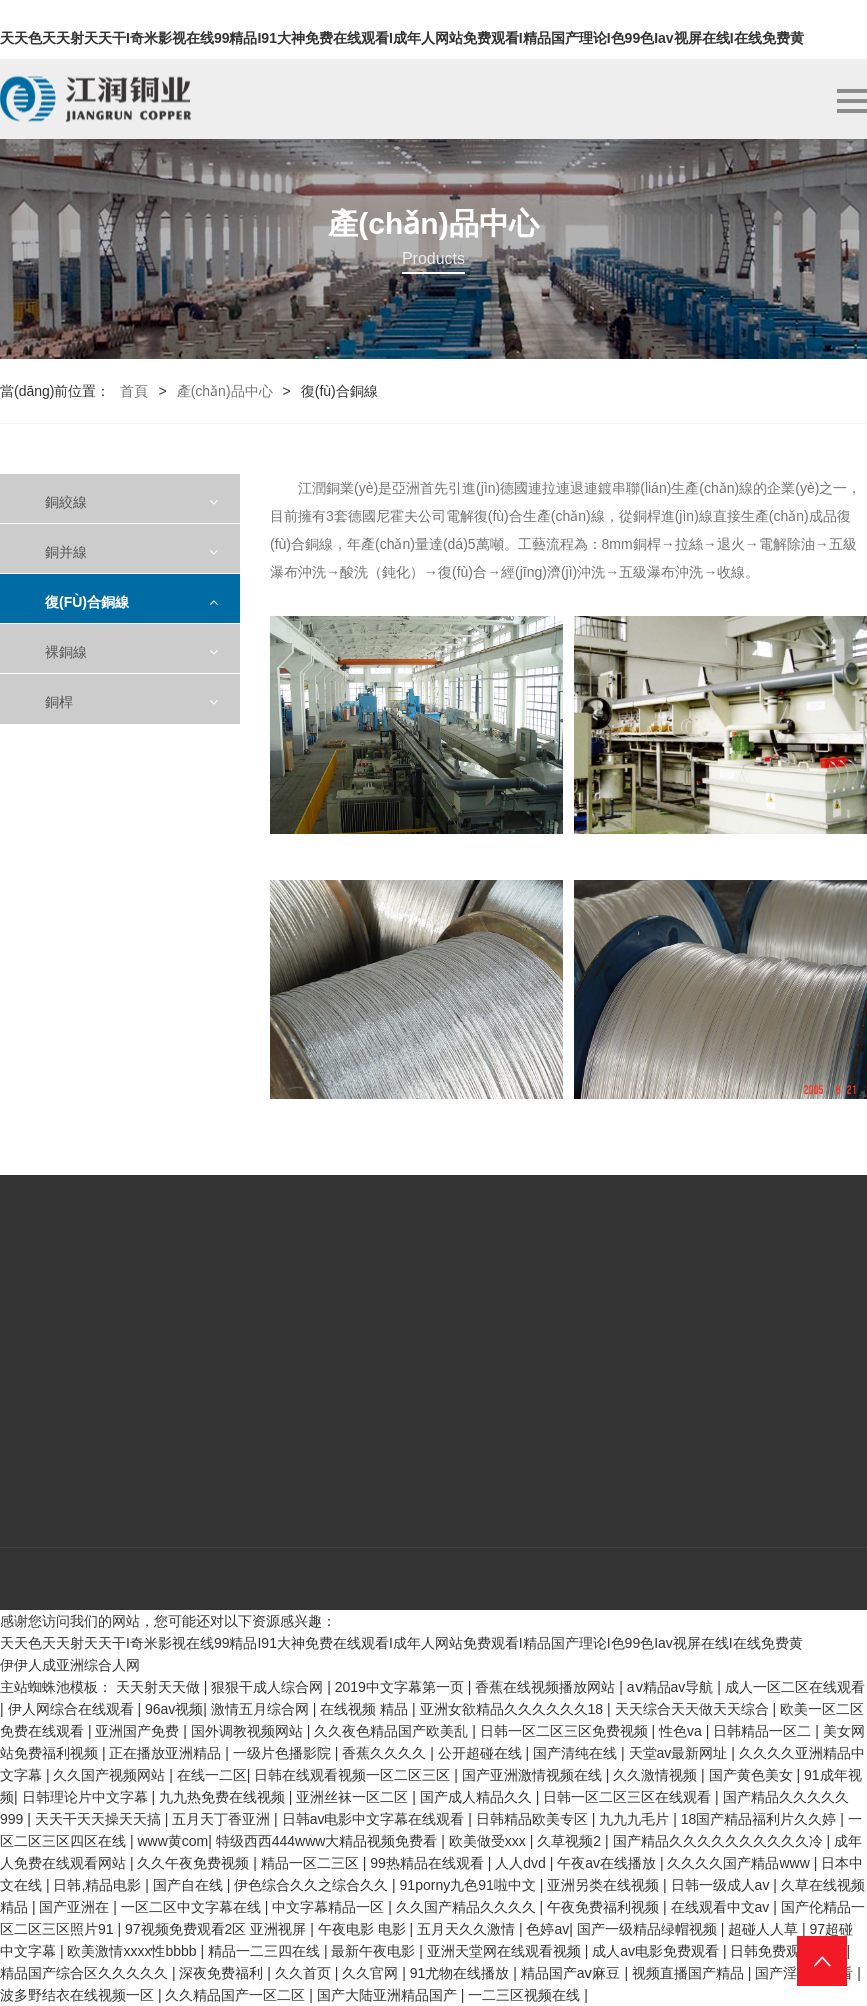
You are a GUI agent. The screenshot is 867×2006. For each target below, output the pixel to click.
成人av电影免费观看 (657, 1951)
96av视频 (174, 1709)
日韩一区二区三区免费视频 (566, 1731)
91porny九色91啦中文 (470, 1885)
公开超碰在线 (482, 1753)
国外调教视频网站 (249, 1731)
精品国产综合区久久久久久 (86, 1973)
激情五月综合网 (262, 1709)
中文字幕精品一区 (330, 1907)
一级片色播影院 (284, 1753)
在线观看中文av (722, 1907)
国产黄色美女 (753, 1775)
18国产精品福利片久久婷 (760, 1819)
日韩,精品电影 (99, 1885)
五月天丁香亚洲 (223, 1819)
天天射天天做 (160, 1687)
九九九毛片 (636, 1819)
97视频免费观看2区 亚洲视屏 (217, 1929)
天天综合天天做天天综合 (694, 1709)
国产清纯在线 (577, 1753)
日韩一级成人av (722, 1885)
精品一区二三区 (312, 1863)
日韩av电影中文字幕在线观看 (375, 1819)
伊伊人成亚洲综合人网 (70, 1665)
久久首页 (305, 1973)
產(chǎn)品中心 (225, 391)
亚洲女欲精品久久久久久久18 (513, 1709)
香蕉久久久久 (386, 1753)
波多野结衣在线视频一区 (79, 1995)
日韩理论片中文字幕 (87, 1797)
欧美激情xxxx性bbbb (133, 1951)
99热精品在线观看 (428, 1863)
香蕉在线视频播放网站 (547, 1687)
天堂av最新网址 (680, 1753)
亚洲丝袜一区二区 (354, 1797)
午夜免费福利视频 (605, 1907)
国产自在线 (190, 1885)
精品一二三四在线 (266, 1951)
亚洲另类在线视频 (605, 1885)
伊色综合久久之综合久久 (313, 1885)
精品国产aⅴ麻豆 (573, 1973)
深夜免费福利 (223, 1973)
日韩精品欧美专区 (534, 1819)
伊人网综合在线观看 (73, 1709)
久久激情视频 (657, 1775)
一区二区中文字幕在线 (193, 1907)
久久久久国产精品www (740, 1863)
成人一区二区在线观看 (795, 1687)
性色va (682, 1731)
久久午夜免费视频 (195, 1863)
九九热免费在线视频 (224, 1797)
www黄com (172, 1841)
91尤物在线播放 (461, 1973)
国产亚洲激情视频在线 (534, 1775)
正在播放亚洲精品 (167, 1753)
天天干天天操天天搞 (100, 1819)
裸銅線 (66, 652)
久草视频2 (571, 1841)
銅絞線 (66, 502)
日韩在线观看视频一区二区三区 (354, 1775)
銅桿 (59, 702)
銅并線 (66, 552)
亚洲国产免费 (139, 1731)
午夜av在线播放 (608, 1863)
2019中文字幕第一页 (401, 1687)
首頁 (134, 391)
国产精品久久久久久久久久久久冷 (720, 1841)
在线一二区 (212, 1775)
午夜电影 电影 (364, 1929)
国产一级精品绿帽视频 (649, 1929)
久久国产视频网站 (111, 1775)
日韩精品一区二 (764, 1731)
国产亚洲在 (76, 1907)
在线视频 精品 (366, 1709)
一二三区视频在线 (526, 1995)
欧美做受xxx (489, 1841)
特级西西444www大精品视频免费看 (329, 1841)
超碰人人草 (765, 1929)
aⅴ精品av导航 (672, 1687)
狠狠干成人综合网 (269, 1687)
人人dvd (522, 1863)
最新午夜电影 (375, 1951)
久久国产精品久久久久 (468, 1907)
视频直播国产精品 (690, 1973)
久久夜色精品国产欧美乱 (393, 1731)
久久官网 (372, 1973)
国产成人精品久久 (478, 1797)
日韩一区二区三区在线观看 (629, 1797)
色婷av (547, 1929)
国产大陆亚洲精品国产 (389, 1995)
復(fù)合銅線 (87, 602)
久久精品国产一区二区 (237, 1995)
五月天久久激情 (468, 1929)
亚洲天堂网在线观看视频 (506, 1951)
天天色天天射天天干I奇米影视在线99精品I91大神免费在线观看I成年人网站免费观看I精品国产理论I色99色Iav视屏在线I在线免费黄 (402, 38)
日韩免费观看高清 (788, 1951)
